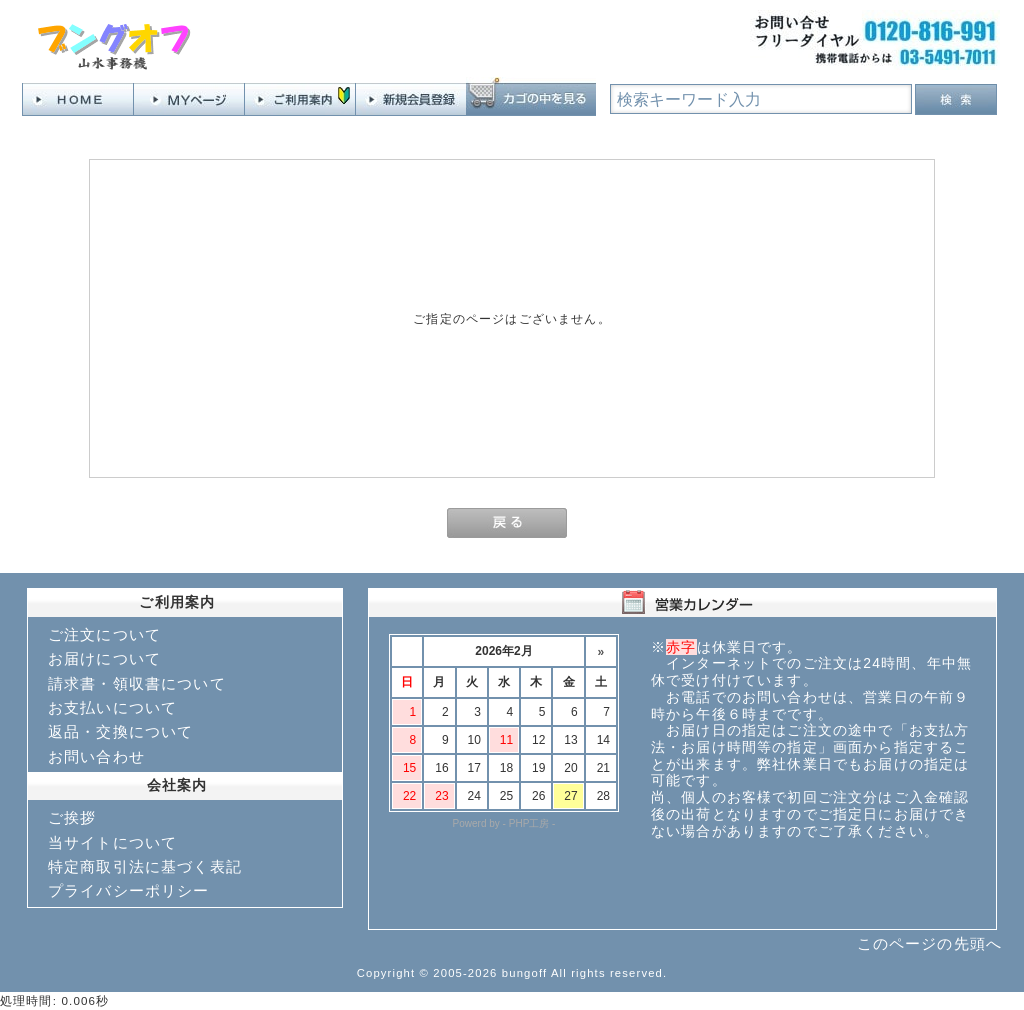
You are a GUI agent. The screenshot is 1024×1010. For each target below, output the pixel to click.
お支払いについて (112, 707)
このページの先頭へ (929, 943)
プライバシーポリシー (129, 890)
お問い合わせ (96, 756)
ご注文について (104, 634)
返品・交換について (120, 731)
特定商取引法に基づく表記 (145, 866)
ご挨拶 (72, 817)
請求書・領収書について (137, 683)
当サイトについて (112, 842)
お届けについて (104, 658)
